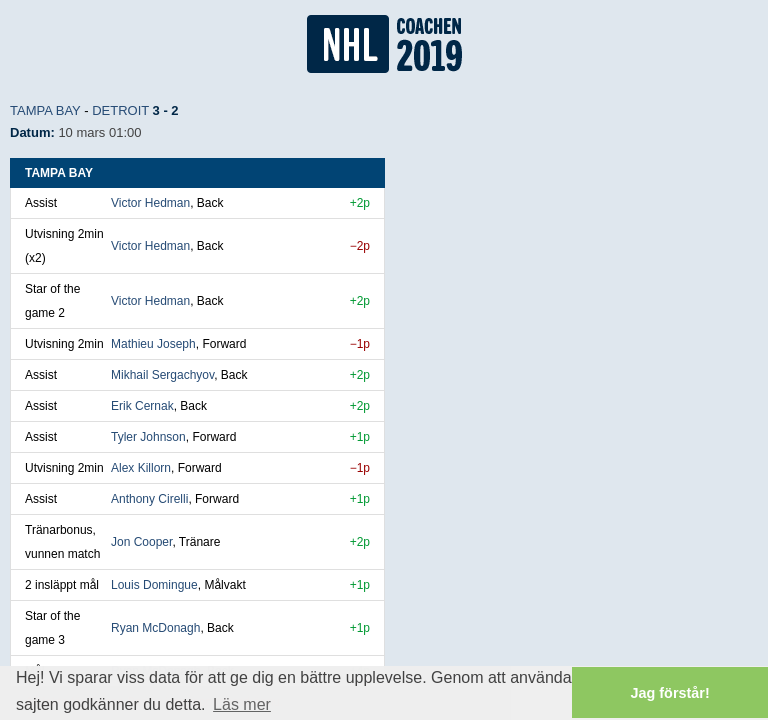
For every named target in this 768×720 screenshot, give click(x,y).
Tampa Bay (45, 110)
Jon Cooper (141, 542)
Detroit (120, 110)
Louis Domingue (154, 585)
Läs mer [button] (242, 704)
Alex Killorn (141, 468)
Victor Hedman (150, 203)
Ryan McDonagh (155, 628)
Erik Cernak (142, 406)
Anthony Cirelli (149, 499)
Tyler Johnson (148, 437)
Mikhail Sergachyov (162, 375)
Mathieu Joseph (153, 344)
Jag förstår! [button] (670, 693)
